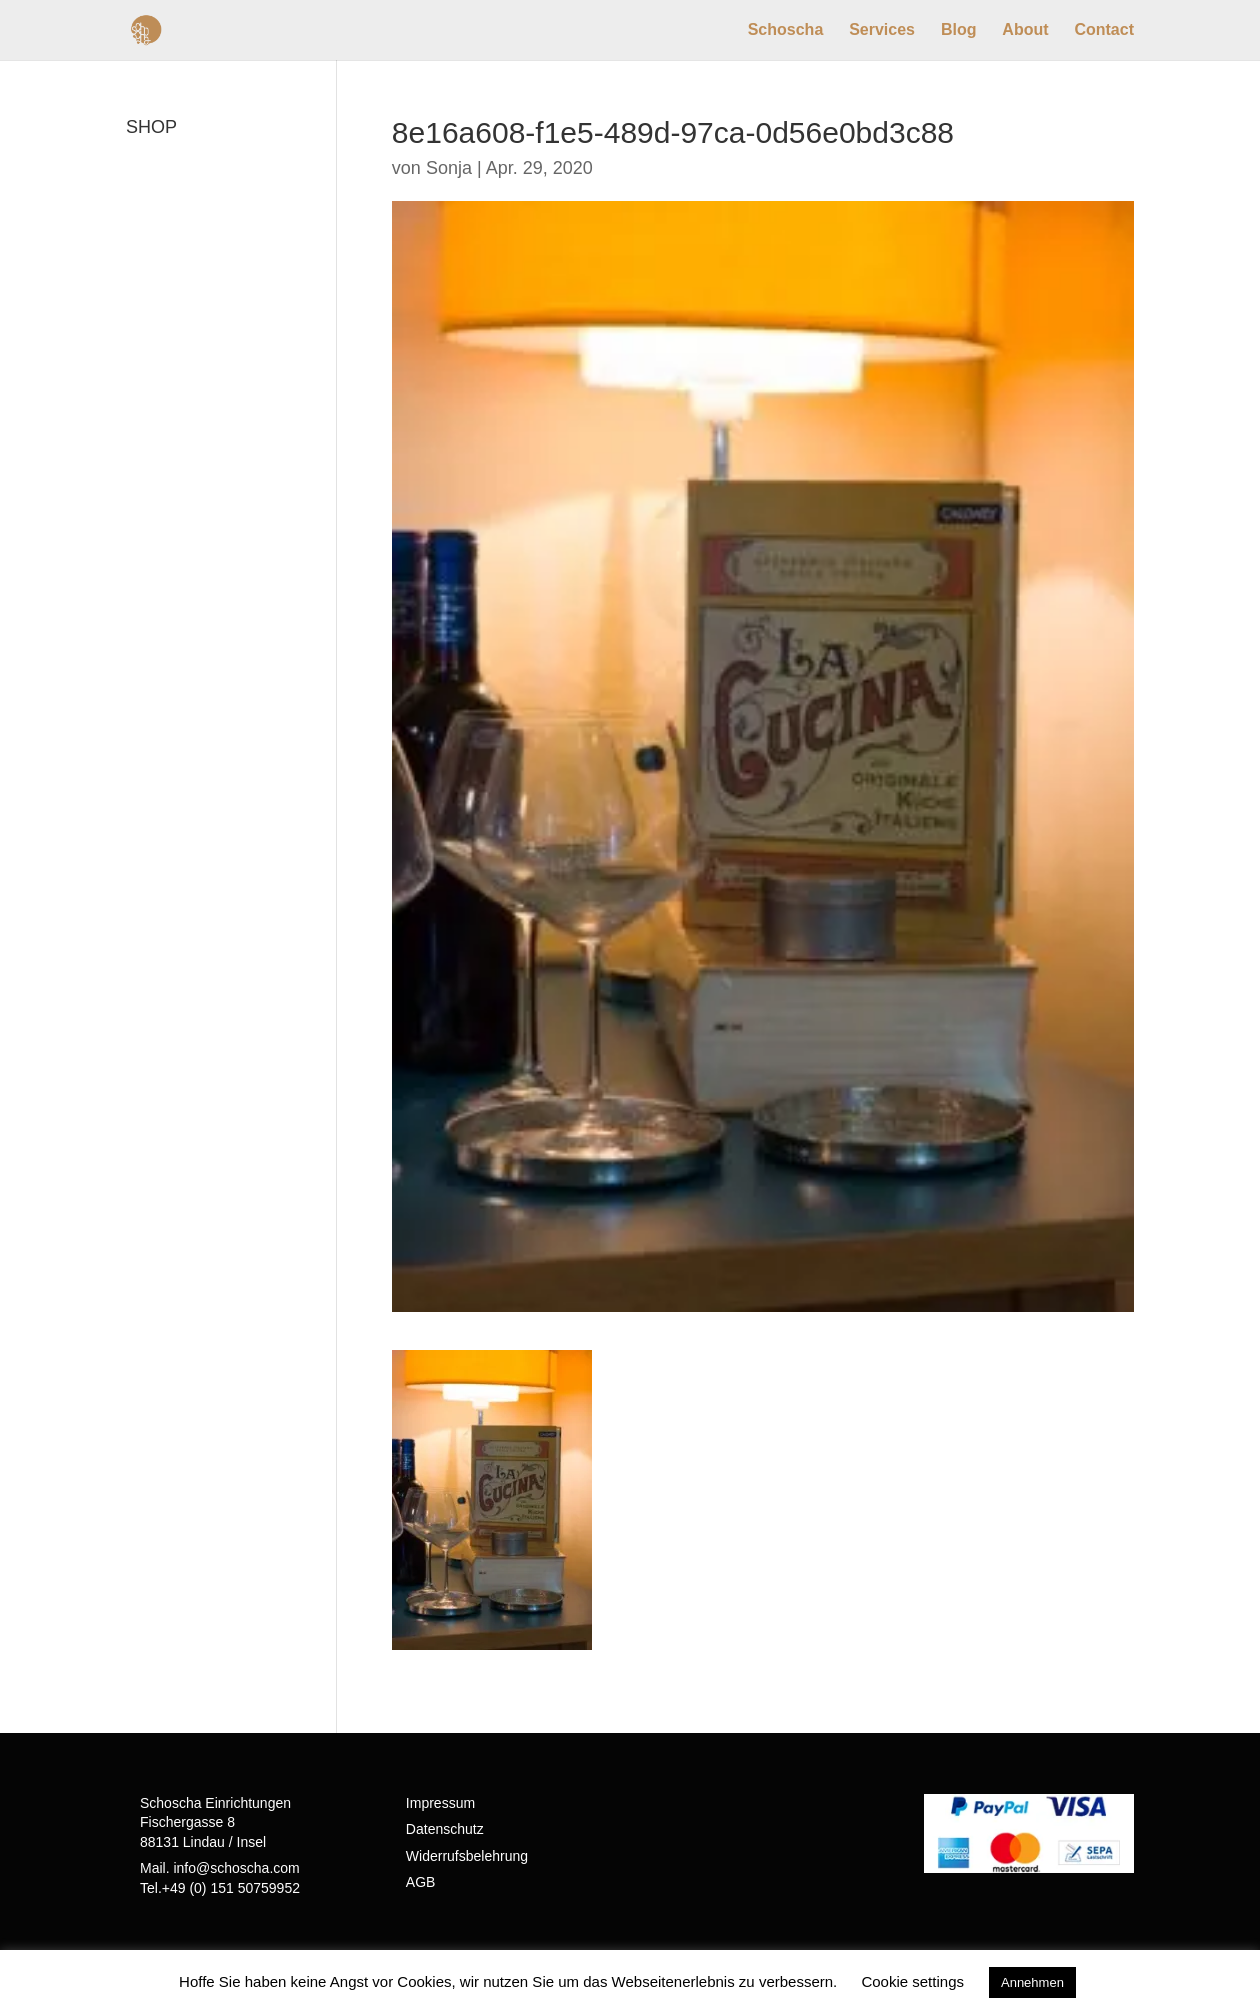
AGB (421, 1882)
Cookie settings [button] (912, 1981)
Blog (959, 30)
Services (882, 30)
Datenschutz (445, 1829)
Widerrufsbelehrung (467, 1856)
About (1025, 30)
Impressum (440, 1803)
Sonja (449, 168)
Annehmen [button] (1032, 1982)
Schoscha (786, 30)
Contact (1104, 30)
